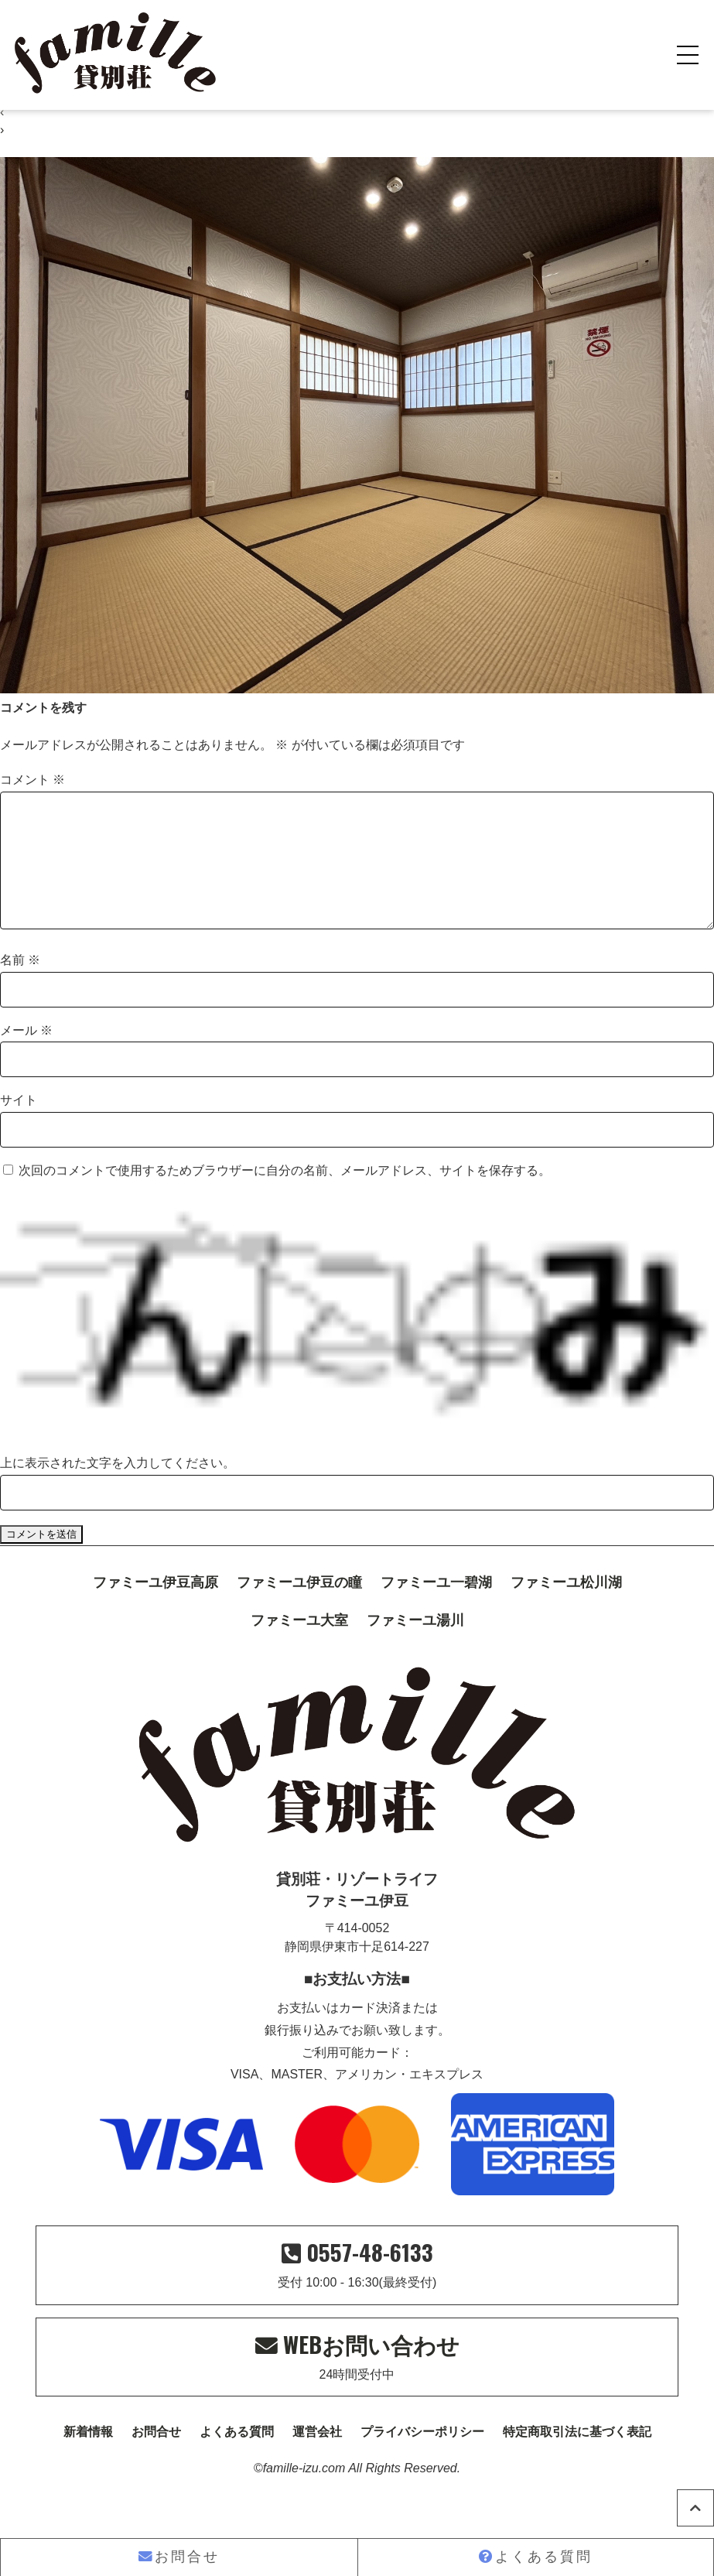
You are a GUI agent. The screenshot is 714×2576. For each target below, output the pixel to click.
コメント (32, 779)
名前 (20, 984)
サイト (18, 1124)
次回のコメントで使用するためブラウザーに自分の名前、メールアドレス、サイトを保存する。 (285, 1195)
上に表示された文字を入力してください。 (117, 1487)
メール (26, 1055)
